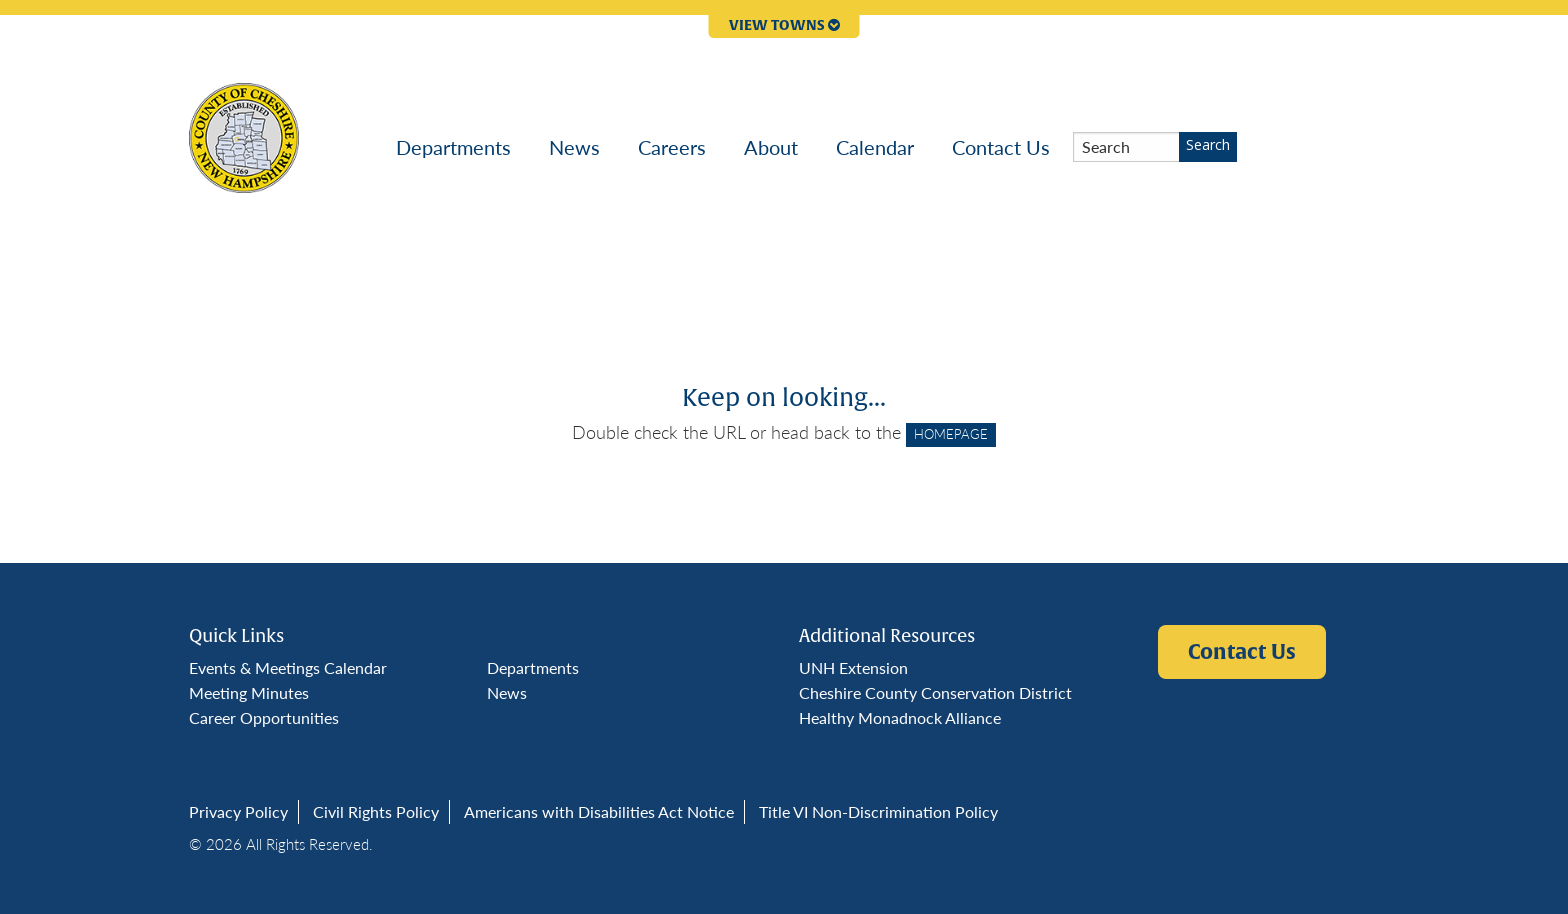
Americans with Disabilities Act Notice (599, 811)
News (574, 147)
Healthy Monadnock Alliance (900, 717)
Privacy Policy (238, 811)
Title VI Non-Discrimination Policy (878, 811)
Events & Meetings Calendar (288, 667)
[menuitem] (453, 147)
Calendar (875, 147)
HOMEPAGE (951, 434)
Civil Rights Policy (376, 811)
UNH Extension (853, 667)
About (771, 147)
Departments (453, 147)
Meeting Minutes (249, 692)
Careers (672, 147)
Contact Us (1001, 147)
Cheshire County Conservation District (935, 692)
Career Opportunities (264, 717)
